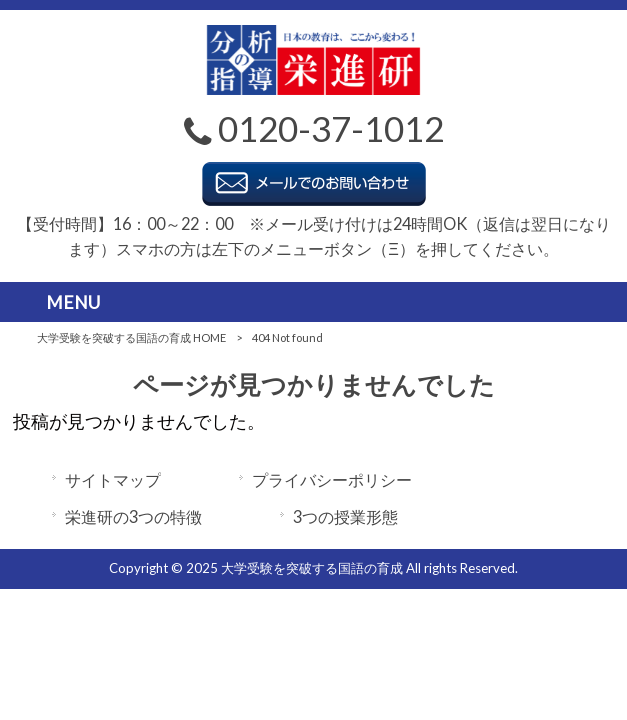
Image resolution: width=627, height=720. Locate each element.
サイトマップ (113, 479)
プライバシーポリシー (332, 479)
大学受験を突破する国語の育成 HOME (131, 337)
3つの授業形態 (345, 516)
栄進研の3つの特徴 (133, 516)
